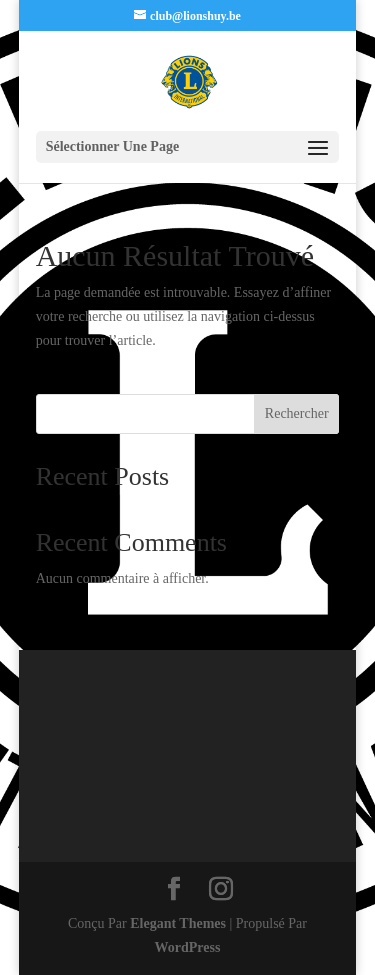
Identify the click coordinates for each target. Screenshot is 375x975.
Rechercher (297, 413)
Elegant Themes (178, 923)
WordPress (188, 947)
